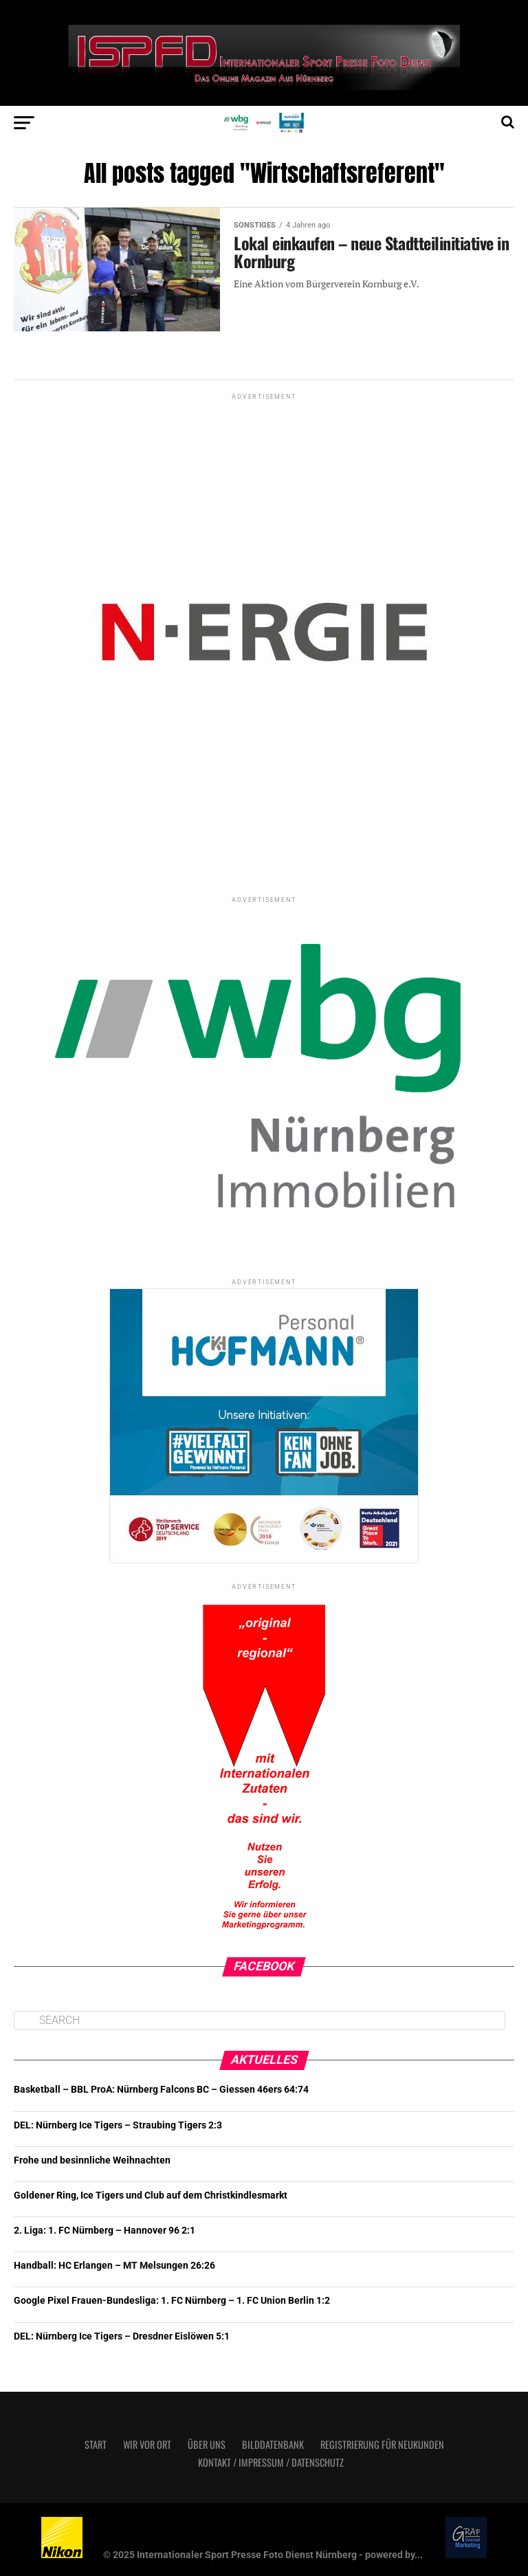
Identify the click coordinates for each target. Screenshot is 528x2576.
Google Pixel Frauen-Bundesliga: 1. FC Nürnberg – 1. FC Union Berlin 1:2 (172, 2301)
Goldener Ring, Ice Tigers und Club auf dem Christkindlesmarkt (150, 2195)
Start (96, 2444)
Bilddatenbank (273, 2444)
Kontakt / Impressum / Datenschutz (271, 2462)
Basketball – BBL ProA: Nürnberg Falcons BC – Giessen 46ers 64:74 (161, 2089)
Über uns (207, 2444)
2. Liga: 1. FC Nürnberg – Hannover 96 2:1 (104, 2230)
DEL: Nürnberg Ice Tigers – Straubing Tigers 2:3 (118, 2125)
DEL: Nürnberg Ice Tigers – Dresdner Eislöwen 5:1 (122, 2336)
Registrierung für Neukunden (382, 2444)
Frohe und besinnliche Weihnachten (92, 2160)
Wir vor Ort (147, 2444)
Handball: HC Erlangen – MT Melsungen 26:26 (114, 2265)
